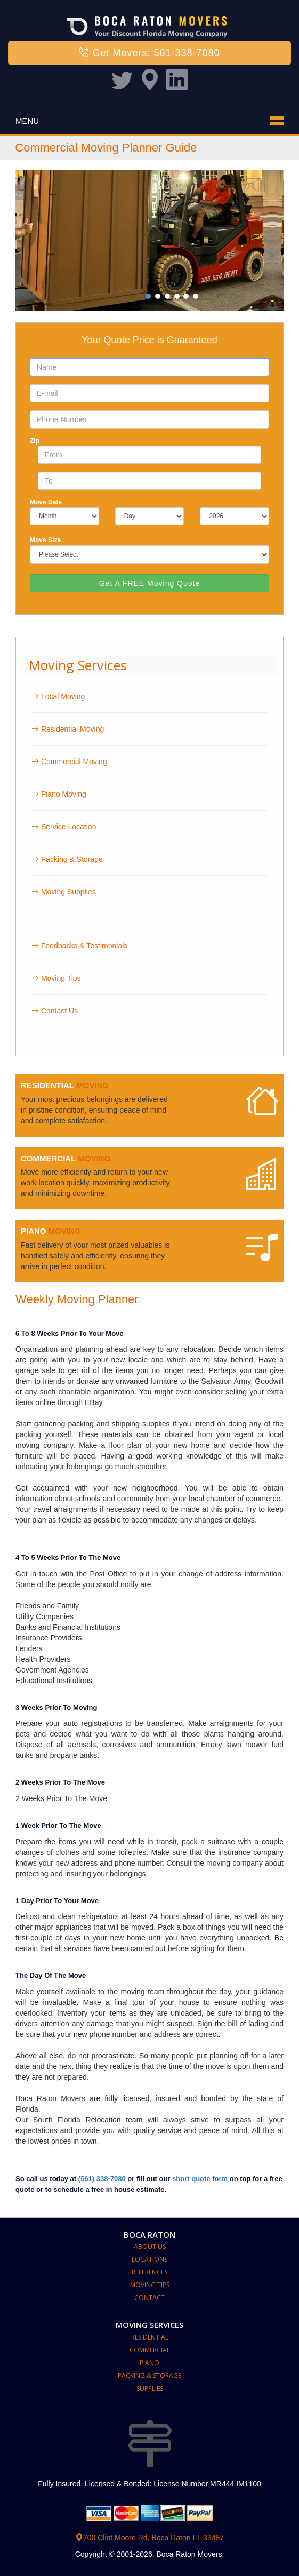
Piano (149, 2362)
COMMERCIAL (48, 1158)
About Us (150, 2246)
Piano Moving (58, 794)
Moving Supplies (63, 891)
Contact (149, 2297)
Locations (149, 2259)
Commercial (150, 2350)
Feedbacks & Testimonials (79, 945)
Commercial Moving (69, 761)
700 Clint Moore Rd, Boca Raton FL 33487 (149, 2537)
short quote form (200, 2179)
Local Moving (58, 696)
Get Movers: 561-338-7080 (149, 52)
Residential (149, 2337)
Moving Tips (56, 978)
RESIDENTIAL (47, 1085)
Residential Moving (67, 729)
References (149, 2272)
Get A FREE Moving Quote (149, 583)
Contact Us (54, 1010)
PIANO (33, 1230)
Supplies (149, 2388)
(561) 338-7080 (102, 2179)
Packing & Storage (67, 859)
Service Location (63, 826)
